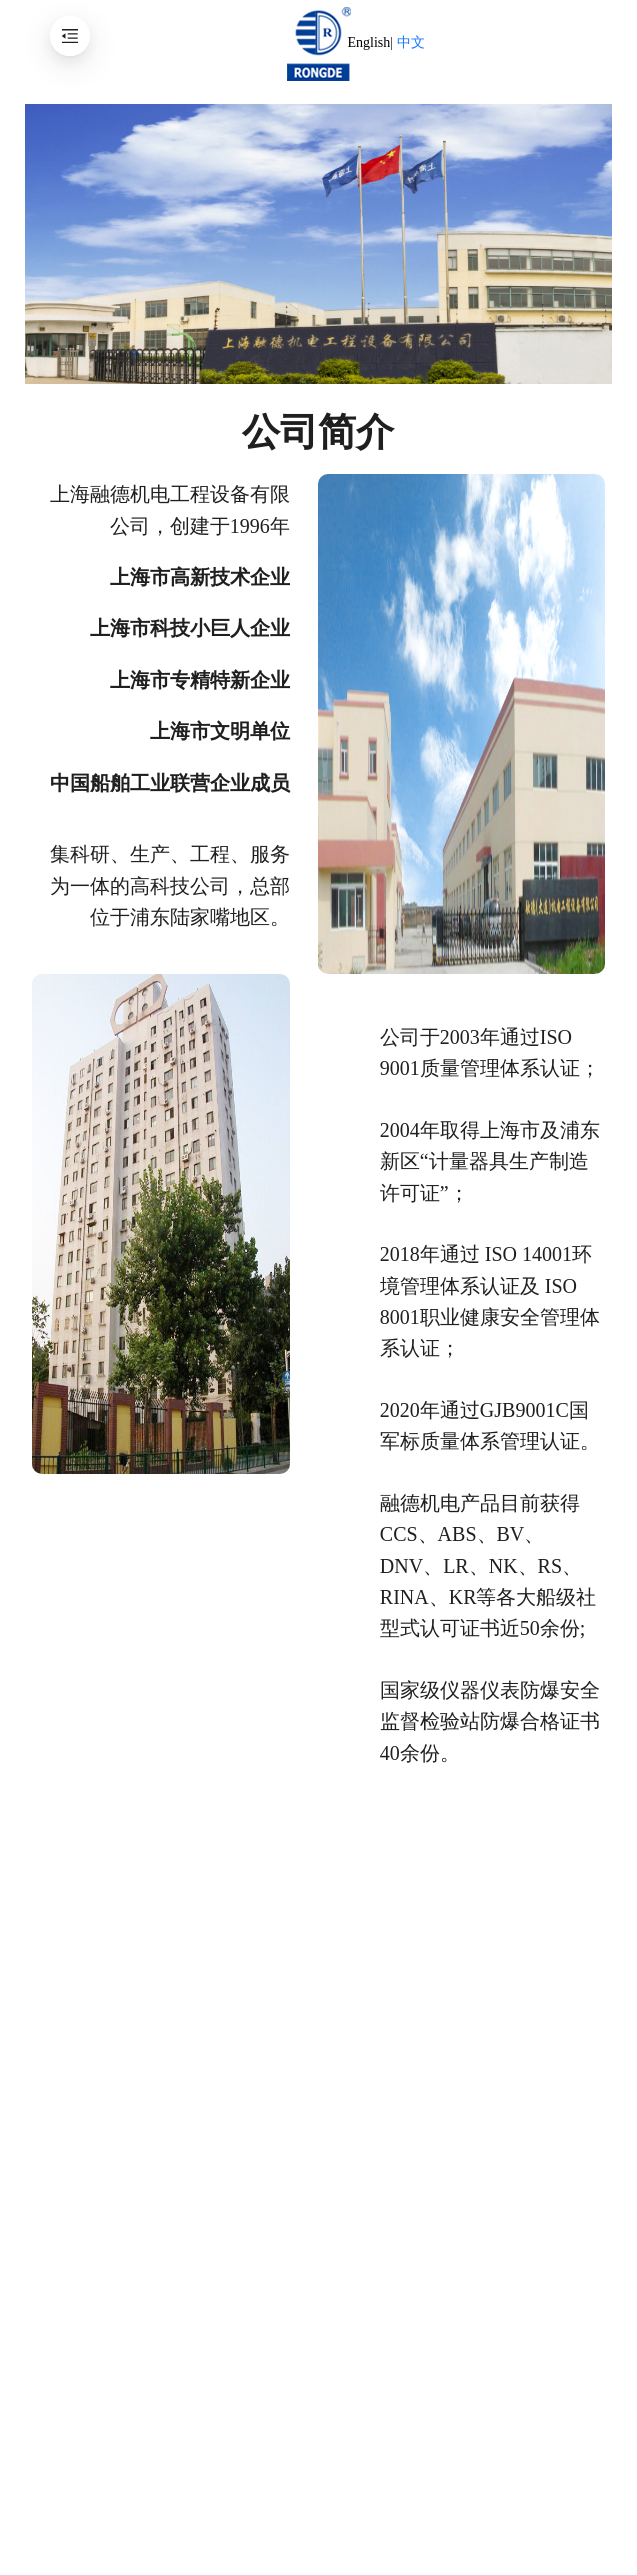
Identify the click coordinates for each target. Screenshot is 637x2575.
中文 (411, 42)
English (368, 42)
